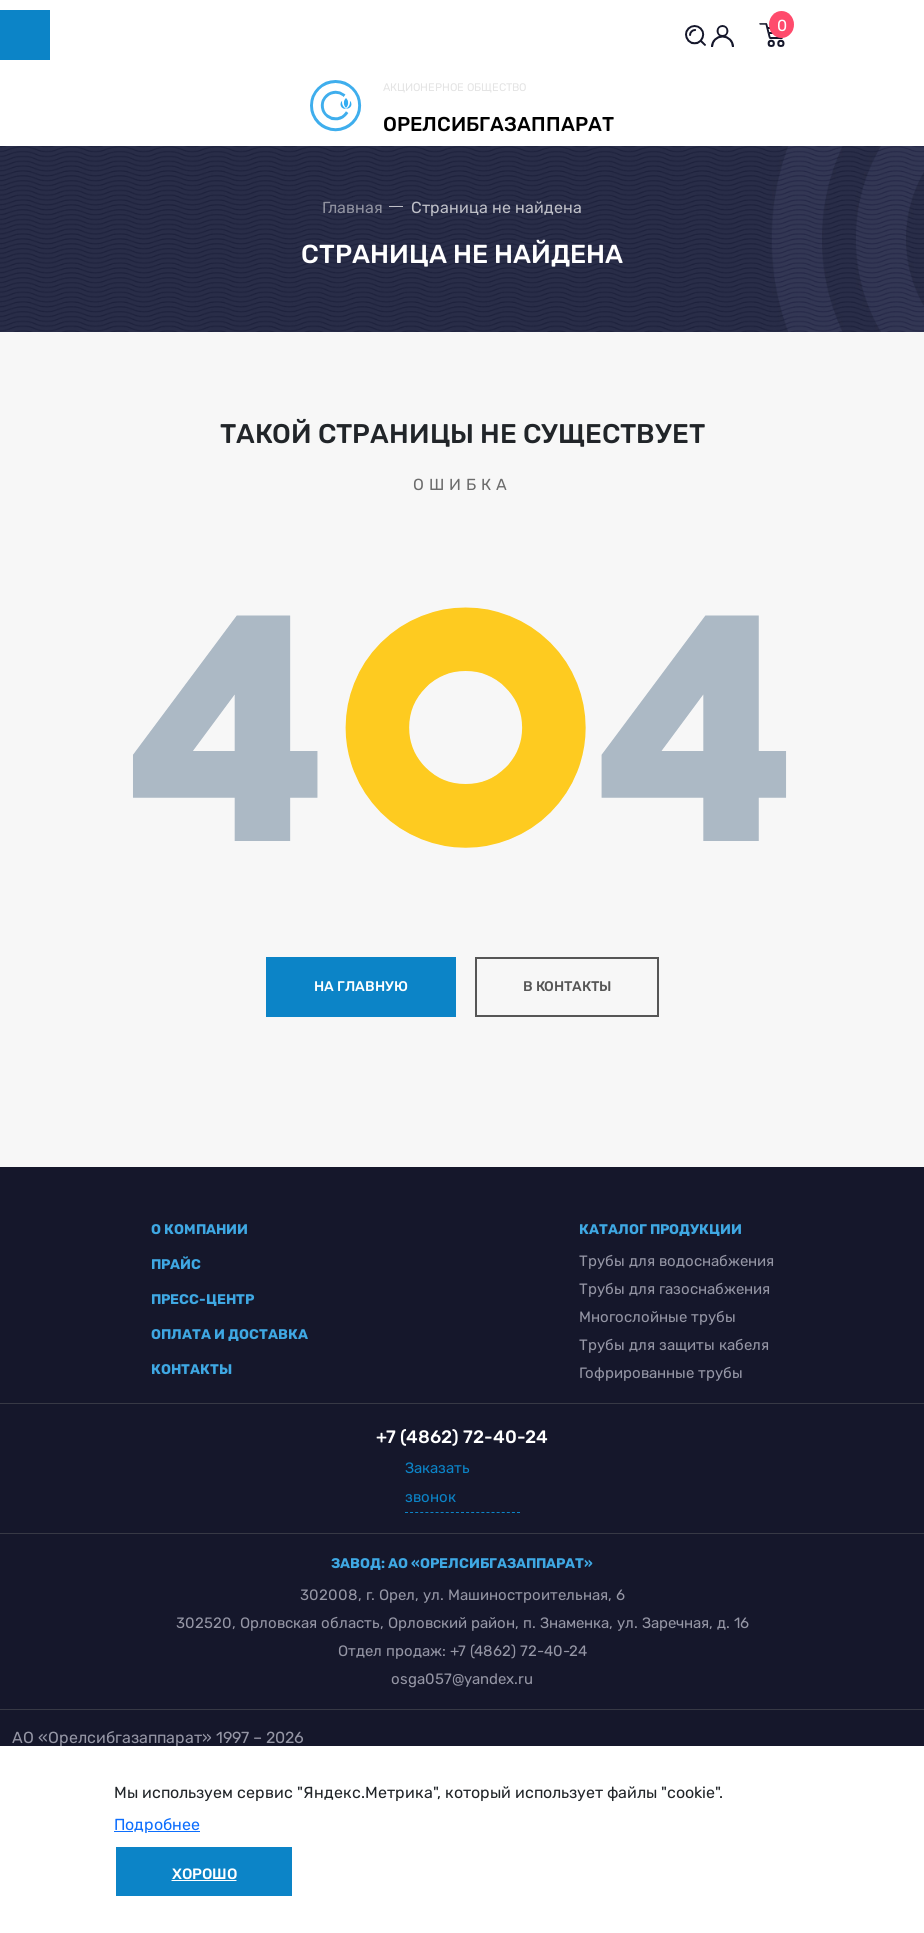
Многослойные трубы (657, 1317)
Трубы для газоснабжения (674, 1289)
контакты (191, 1369)
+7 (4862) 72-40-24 (518, 1651)
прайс (176, 1264)
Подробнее (157, 1824)
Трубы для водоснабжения (676, 1261)
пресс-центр (202, 1299)
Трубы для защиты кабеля (674, 1345)
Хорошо (204, 1874)
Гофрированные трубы (661, 1373)
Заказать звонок (437, 1482)
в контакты (567, 986)
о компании (199, 1229)
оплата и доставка (229, 1334)
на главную (361, 986)
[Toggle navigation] (25, 35)
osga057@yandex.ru (462, 1679)
